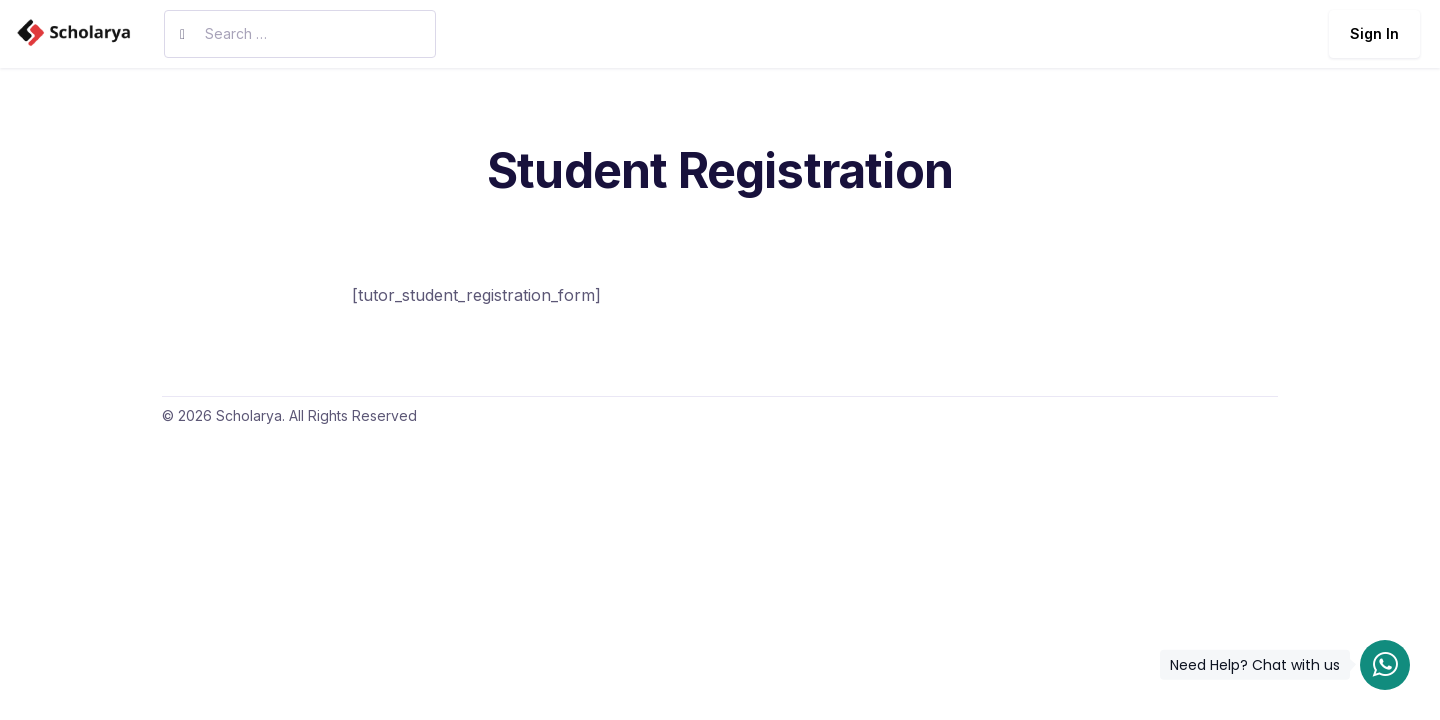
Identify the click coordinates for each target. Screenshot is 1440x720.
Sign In (1374, 33)
